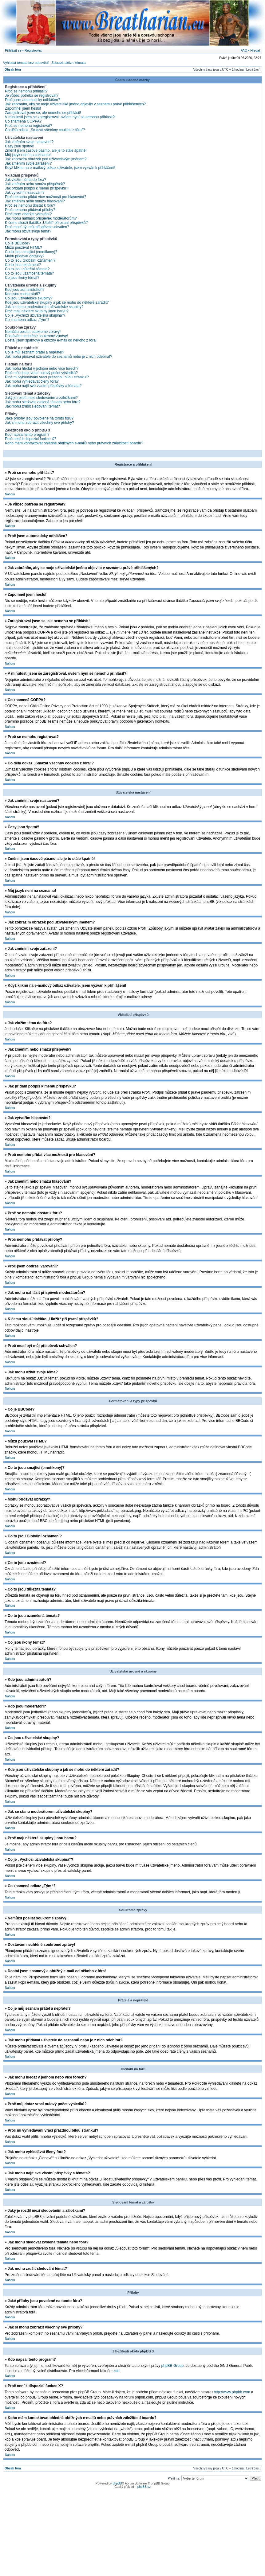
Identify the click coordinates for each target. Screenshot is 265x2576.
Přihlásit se (13, 50)
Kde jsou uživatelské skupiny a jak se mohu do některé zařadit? (57, 302)
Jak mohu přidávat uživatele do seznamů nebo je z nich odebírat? (58, 356)
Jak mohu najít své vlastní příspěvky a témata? (43, 386)
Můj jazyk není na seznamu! (28, 155)
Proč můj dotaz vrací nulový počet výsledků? (41, 373)
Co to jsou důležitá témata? (27, 269)
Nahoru (10, 494)
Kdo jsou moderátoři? (22, 294)
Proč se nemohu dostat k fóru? (30, 205)
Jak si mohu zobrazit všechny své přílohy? (39, 422)
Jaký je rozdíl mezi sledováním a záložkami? (41, 398)
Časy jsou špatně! (19, 146)
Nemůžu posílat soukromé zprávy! (33, 332)
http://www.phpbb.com (232, 2392)
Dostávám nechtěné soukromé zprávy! (36, 336)
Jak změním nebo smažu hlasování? (35, 201)
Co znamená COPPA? (23, 121)
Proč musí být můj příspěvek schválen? (37, 227)
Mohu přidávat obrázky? (24, 256)
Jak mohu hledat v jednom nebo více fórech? (41, 368)
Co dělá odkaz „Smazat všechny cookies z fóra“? (45, 130)
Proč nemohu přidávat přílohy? (30, 210)
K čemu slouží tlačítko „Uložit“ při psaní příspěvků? (46, 223)
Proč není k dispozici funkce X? (30, 439)
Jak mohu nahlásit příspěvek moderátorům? (41, 218)
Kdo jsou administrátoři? (25, 289)
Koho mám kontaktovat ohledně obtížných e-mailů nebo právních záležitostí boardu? (74, 443)
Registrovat (33, 50)
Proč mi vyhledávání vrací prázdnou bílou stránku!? (47, 377)
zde (116, 2370)
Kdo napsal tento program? (27, 434)
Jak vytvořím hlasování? (25, 192)
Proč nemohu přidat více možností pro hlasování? (45, 197)
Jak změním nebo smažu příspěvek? (35, 184)
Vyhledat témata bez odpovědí (26, 62)
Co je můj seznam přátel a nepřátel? (34, 352)
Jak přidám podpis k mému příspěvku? (36, 188)
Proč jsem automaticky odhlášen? (32, 100)
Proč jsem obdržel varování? (28, 214)
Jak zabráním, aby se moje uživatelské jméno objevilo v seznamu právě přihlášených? (75, 104)
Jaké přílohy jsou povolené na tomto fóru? (39, 418)
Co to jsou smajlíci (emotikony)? (31, 252)
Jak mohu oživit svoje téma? (28, 231)
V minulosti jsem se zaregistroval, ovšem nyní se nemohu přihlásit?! (60, 117)
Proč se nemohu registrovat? (28, 125)
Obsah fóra (13, 69)
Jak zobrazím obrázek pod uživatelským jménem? (45, 159)
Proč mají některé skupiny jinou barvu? (37, 311)
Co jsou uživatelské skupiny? (28, 298)
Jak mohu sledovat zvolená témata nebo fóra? (42, 402)
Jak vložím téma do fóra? (25, 180)
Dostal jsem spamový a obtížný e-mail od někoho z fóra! (51, 340)
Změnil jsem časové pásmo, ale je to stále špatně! (45, 150)
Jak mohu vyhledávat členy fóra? (32, 381)
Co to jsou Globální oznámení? (30, 260)
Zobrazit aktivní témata (68, 62)
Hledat (255, 50)
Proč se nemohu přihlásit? (26, 91)
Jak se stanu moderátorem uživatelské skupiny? (44, 307)
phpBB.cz (144, 2486)
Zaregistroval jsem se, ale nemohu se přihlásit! (43, 113)
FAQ (243, 50)
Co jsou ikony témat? (22, 277)
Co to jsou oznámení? (23, 265)
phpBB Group (172, 2365)
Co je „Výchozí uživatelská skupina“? (35, 315)
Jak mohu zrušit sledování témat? (32, 406)
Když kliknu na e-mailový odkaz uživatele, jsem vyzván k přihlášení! (60, 168)
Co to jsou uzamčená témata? (29, 273)
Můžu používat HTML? (23, 247)
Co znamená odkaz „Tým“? (27, 320)
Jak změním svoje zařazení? (28, 163)
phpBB (117, 2483)
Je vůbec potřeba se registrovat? (31, 95)
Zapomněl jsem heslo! (23, 108)
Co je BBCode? (17, 243)
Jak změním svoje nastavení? (29, 142)
